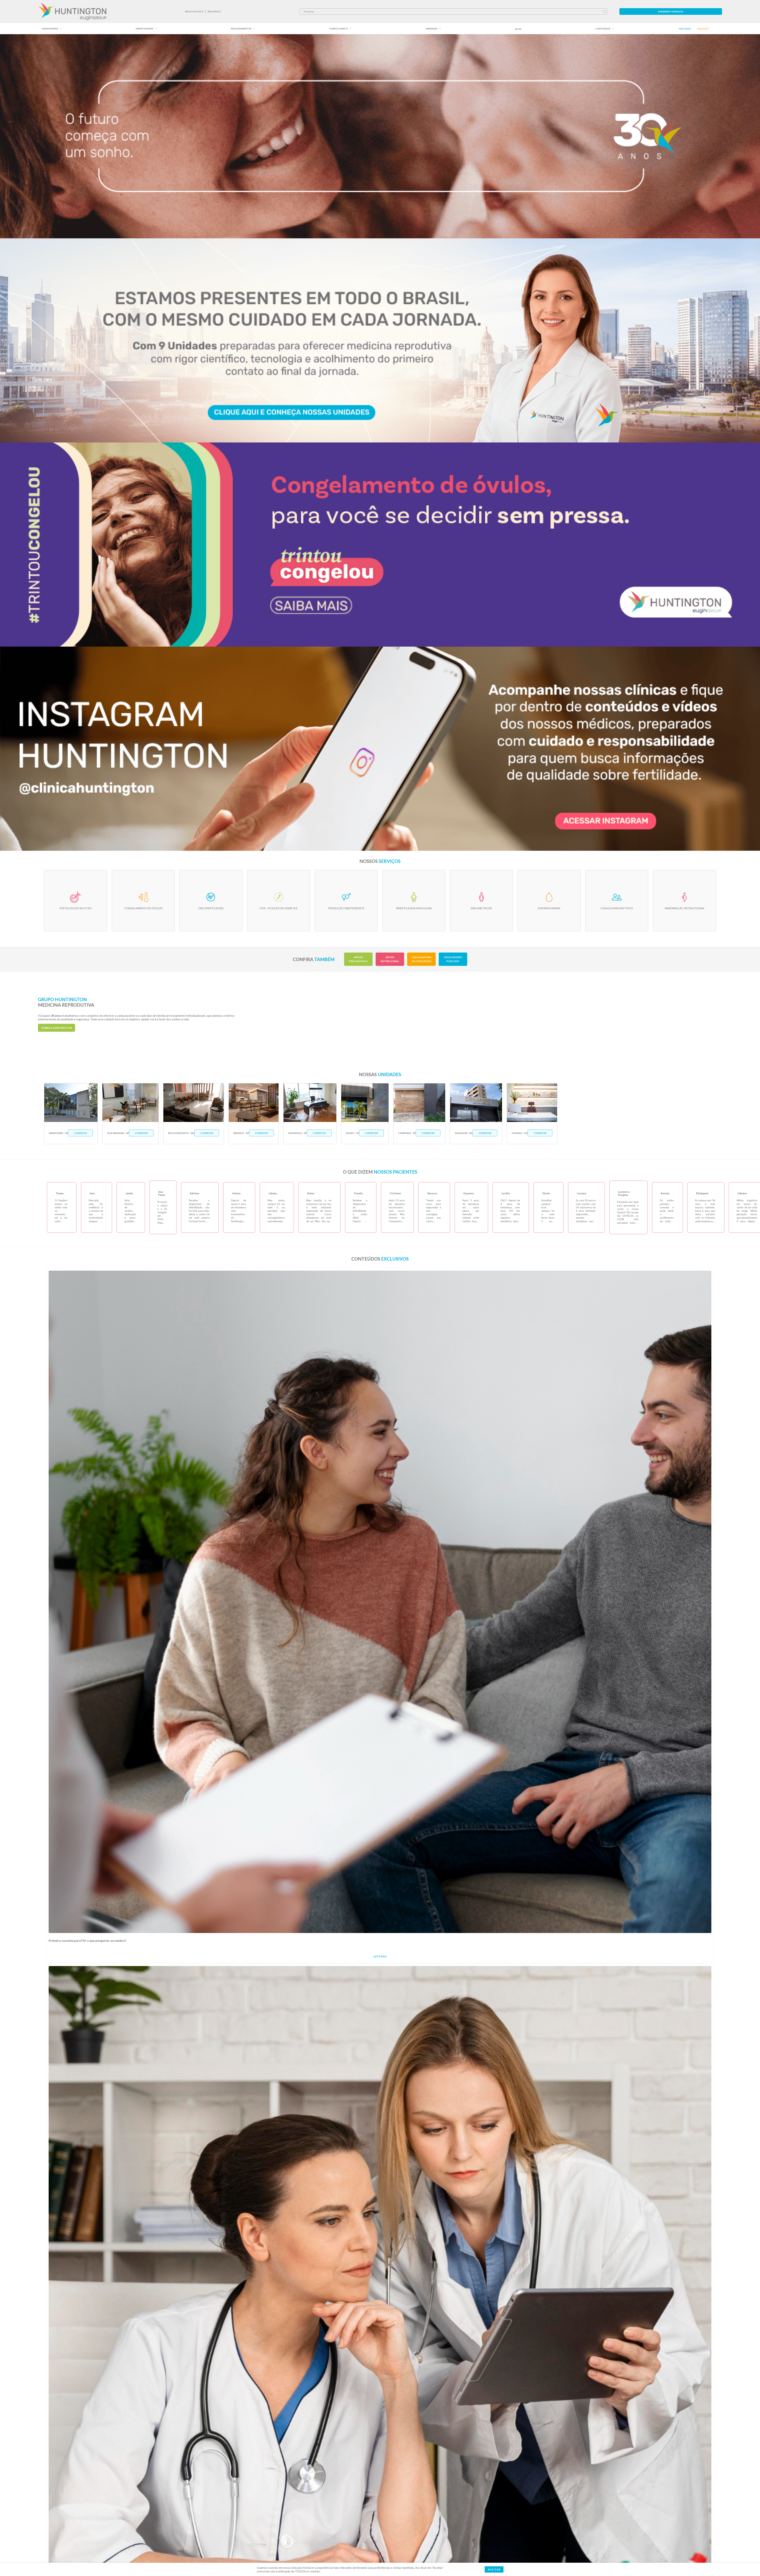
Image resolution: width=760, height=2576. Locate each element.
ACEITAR (494, 2569)
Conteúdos (602, 28)
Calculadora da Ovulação (421, 959)
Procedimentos (241, 28)
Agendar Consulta (670, 11)
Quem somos (50, 28)
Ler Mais (380, 1956)
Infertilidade (144, 28)
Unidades (431, 28)
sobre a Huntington (56, 1027)
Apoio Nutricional (390, 959)
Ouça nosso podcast (453, 959)
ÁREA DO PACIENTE (194, 11)
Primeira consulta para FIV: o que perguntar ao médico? (88, 1940)
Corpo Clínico (338, 28)
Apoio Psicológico (358, 959)
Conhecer (80, 1133)
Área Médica (214, 11)
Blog (518, 29)
